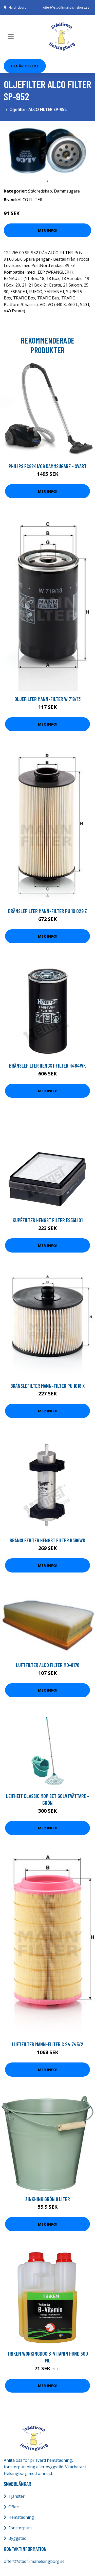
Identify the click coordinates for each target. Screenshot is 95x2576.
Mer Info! (47, 230)
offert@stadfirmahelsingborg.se (66, 7)
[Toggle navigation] (10, 36)
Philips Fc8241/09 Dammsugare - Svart (48, 466)
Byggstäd (17, 2538)
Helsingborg (17, 7)
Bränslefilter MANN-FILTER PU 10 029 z (47, 911)
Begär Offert (25, 65)
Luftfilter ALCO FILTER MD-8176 (47, 1665)
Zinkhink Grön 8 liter (47, 2199)
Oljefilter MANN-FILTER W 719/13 (47, 699)
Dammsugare (67, 191)
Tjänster (16, 2496)
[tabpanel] (47, 150)
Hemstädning (21, 2517)
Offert (14, 2507)
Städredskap (40, 191)
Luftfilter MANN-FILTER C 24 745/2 (47, 2044)
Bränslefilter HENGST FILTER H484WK (47, 1065)
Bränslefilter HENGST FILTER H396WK (47, 1540)
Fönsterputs (20, 2528)
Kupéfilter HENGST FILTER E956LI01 (48, 1220)
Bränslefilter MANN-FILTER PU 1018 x (47, 1385)
